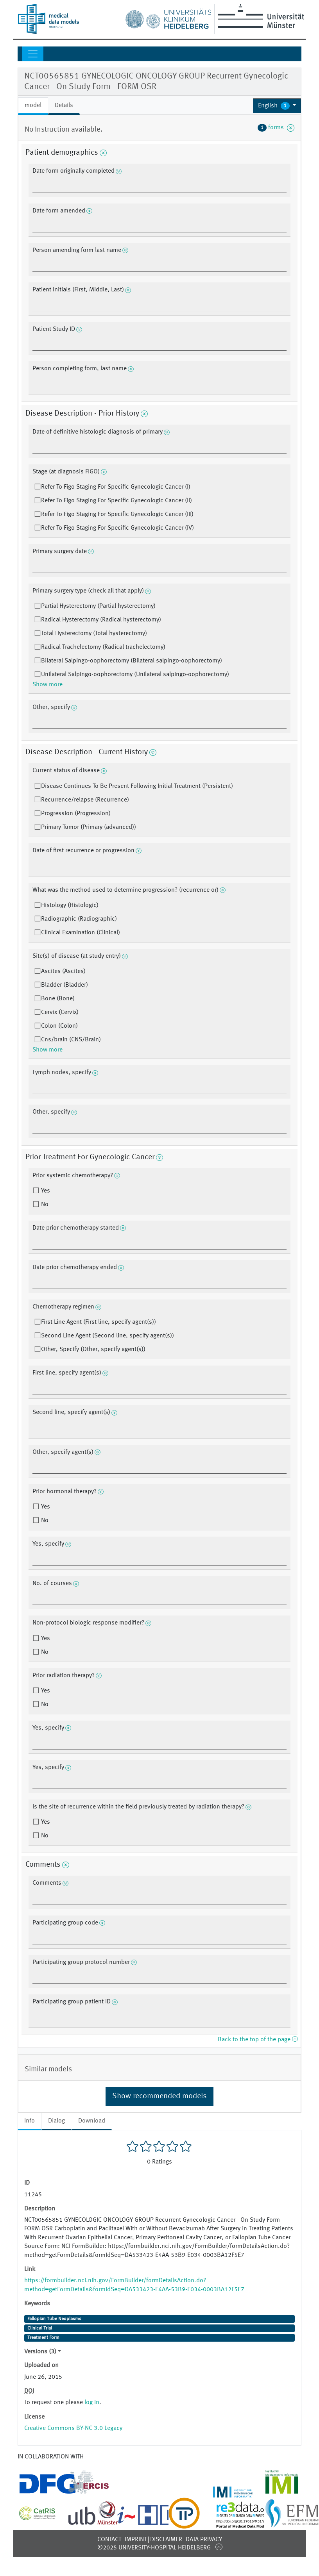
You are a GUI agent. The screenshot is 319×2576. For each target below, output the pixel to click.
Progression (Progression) (76, 813)
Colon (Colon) (59, 1026)
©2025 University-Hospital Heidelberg (154, 2548)
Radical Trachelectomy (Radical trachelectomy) (103, 647)
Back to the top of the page (257, 2040)
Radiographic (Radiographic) (79, 919)
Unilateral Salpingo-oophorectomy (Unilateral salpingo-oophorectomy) (135, 674)
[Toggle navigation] (32, 53)
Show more (47, 685)
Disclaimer (166, 2540)
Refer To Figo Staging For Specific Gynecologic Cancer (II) (116, 501)
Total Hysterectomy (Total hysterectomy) (94, 633)
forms (276, 127)
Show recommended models (159, 2096)
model (33, 105)
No (43, 1204)
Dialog (56, 2121)
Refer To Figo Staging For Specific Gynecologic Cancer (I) (115, 487)
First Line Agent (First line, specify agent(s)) (98, 1322)
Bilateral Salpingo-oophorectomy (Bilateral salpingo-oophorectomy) (131, 661)
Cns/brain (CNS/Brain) (71, 1040)
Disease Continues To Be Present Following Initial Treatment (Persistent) (137, 786)
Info (29, 2121)
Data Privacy (204, 2540)
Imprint (136, 2540)
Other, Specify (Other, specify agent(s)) (93, 1349)
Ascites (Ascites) (63, 971)
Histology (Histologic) (70, 905)
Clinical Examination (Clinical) (80, 933)
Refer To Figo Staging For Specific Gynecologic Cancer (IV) (117, 528)
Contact (109, 2540)
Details (64, 105)
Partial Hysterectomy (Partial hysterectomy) (98, 606)
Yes (44, 1191)
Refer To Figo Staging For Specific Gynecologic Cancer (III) (117, 514)
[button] (277, 105)
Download (91, 2121)
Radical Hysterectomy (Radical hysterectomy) (101, 620)
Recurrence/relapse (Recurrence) (85, 800)
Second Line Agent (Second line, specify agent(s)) (107, 1336)
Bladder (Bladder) (64, 985)
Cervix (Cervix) (60, 1012)
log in (91, 2402)
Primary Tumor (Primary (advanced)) (88, 827)
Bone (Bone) (58, 999)
